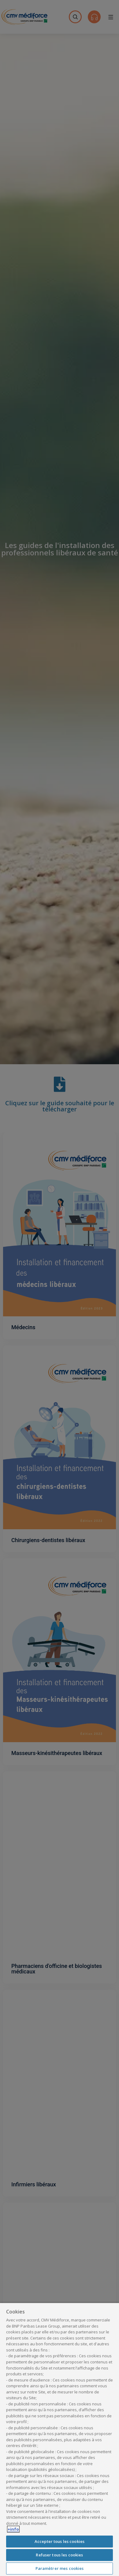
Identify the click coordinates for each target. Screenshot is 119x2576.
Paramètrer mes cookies (59, 2568)
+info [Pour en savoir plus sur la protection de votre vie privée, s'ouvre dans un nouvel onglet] (13, 2529)
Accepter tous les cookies (59, 2541)
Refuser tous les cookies (59, 2555)
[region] (59, 2439)
